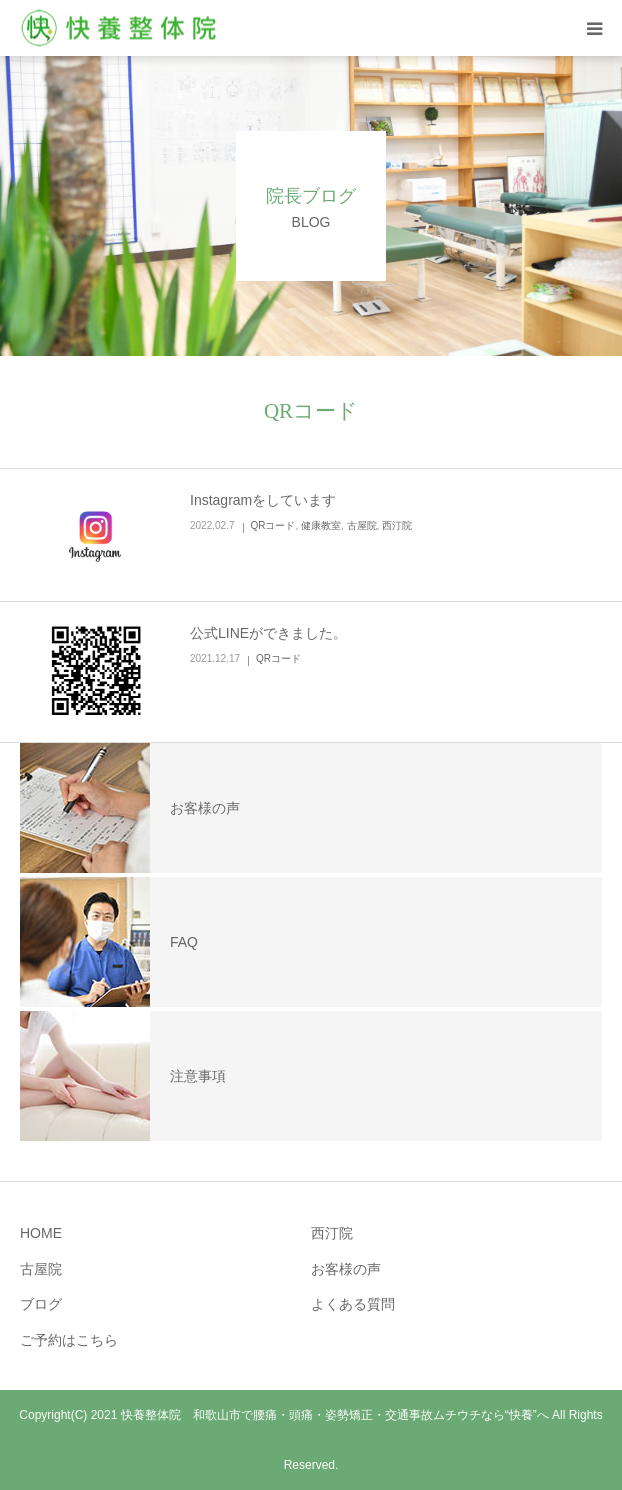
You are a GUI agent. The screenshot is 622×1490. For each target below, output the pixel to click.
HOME (41, 1233)
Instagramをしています (263, 500)
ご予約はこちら (69, 1340)
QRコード (272, 525)
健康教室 (321, 525)
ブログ (41, 1304)
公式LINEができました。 (268, 633)
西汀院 (397, 525)
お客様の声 (346, 1269)
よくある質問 (353, 1304)
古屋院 (362, 525)
